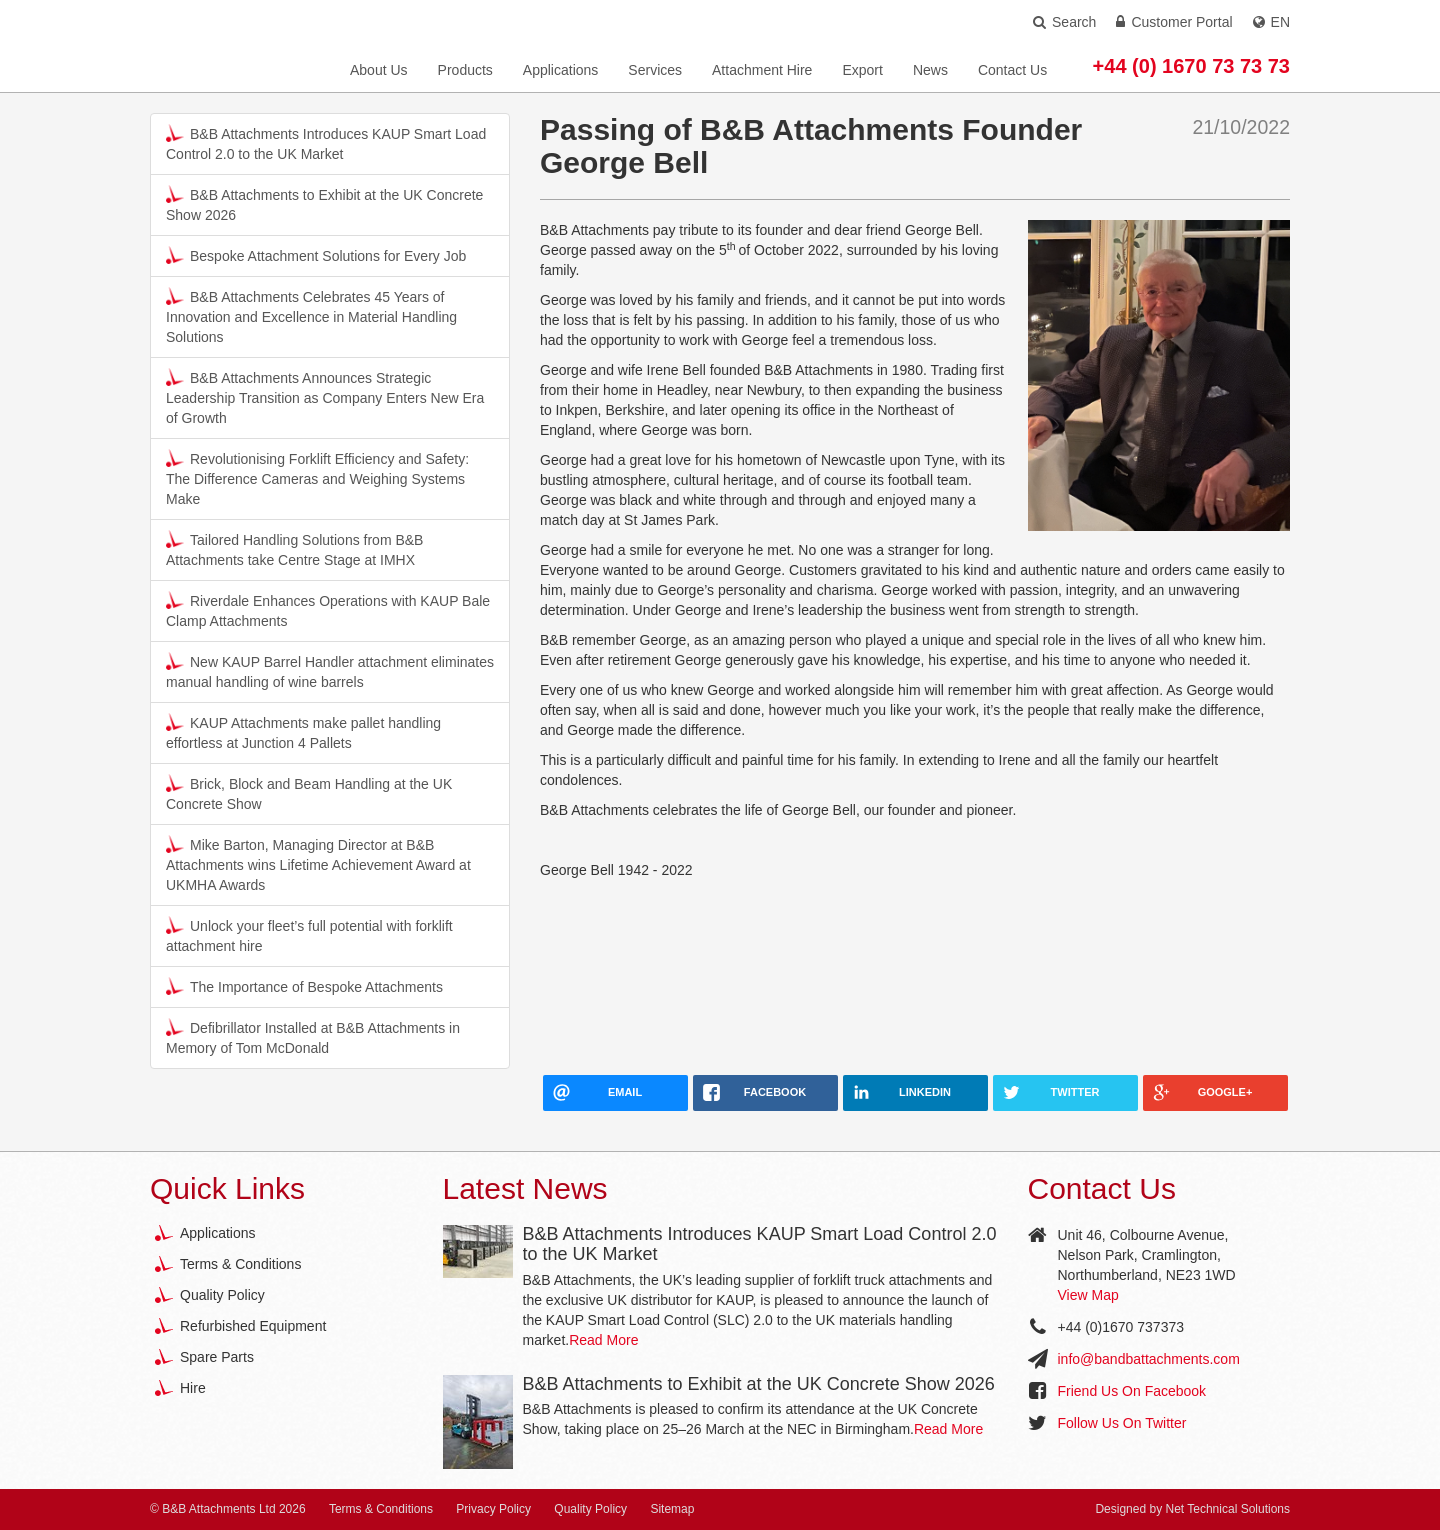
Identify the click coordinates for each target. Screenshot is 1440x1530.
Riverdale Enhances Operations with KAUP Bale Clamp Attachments (328, 610)
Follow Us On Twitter (1122, 1423)
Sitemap (672, 1509)
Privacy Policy (493, 1509)
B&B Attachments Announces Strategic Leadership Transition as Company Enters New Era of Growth (325, 397)
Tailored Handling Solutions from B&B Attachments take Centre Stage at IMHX (294, 549)
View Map (1088, 1295)
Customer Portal (1174, 22)
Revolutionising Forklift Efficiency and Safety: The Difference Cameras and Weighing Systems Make (317, 478)
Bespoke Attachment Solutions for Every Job (316, 255)
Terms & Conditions (240, 1264)
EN (1271, 22)
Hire (193, 1388)
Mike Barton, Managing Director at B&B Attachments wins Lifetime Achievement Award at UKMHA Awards (318, 864)
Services (655, 70)
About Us (379, 70)
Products (465, 70)
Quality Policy (222, 1295)
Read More (603, 1340)
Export (862, 70)
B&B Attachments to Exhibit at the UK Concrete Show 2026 (324, 204)
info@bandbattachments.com (1149, 1359)
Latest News (525, 1188)
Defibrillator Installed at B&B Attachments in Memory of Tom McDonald (313, 1037)
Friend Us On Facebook (1132, 1391)
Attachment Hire (762, 70)
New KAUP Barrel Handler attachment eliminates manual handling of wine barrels (330, 671)
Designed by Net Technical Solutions (1192, 1509)
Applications (561, 70)
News (930, 70)
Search (1064, 22)
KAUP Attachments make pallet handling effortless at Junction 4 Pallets (303, 732)
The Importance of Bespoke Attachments (304, 986)
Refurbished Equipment (253, 1326)
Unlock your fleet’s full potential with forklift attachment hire (309, 935)
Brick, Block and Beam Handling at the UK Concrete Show (309, 793)
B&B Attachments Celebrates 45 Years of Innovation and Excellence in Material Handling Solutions (311, 316)
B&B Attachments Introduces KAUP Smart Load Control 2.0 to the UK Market (326, 143)
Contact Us (1012, 70)
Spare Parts (217, 1357)
